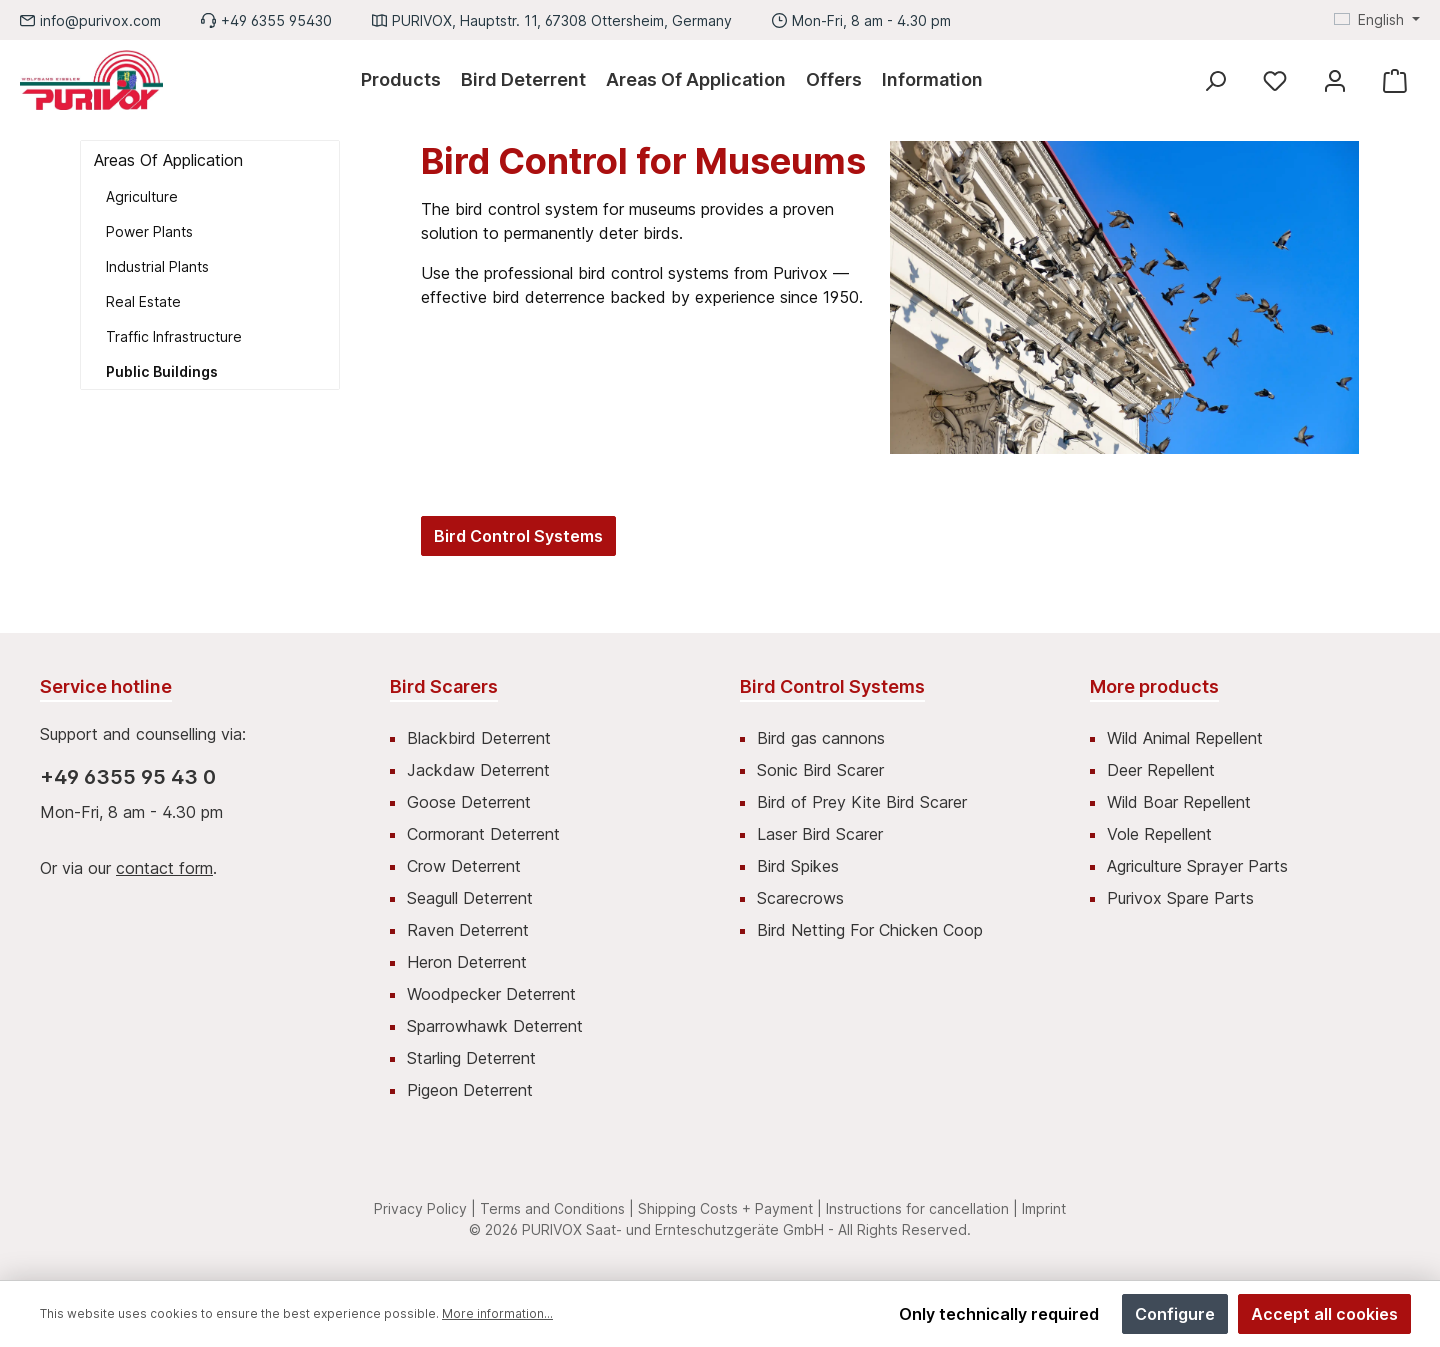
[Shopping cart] (1395, 80)
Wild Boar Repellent (1179, 802)
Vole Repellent (1159, 834)
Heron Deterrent (467, 962)
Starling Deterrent (471, 1058)
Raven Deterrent (468, 930)
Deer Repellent (1161, 770)
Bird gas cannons (821, 738)
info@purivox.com (100, 20)
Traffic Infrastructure (174, 336)
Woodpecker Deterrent (491, 994)
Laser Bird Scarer (820, 834)
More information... (497, 1313)
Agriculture (142, 196)
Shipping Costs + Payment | (730, 1208)
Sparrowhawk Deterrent (495, 1026)
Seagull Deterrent (470, 898)
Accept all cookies (1324, 1314)
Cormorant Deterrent (483, 834)
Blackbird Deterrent (479, 738)
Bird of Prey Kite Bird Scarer (862, 802)
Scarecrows (800, 898)
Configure (1175, 1314)
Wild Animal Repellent (1185, 738)
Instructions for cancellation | (922, 1208)
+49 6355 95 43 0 (128, 777)
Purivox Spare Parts (1180, 898)
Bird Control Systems (518, 536)
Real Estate (143, 301)
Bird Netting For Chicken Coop (870, 930)
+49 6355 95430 (276, 20)
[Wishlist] (1275, 80)
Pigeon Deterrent (470, 1090)
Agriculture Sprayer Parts (1197, 866)
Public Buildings (162, 371)
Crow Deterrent (464, 866)
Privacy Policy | (425, 1208)
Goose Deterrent (469, 802)
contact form (164, 868)
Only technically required (999, 1314)
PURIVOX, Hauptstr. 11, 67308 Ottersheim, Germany (562, 20)
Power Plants (149, 231)
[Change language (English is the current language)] (1377, 20)
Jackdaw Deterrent (478, 770)
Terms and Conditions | (557, 1208)
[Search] (1215, 80)
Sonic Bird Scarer (820, 770)
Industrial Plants (157, 266)
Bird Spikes (798, 866)
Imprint (1044, 1208)
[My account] (1335, 80)
